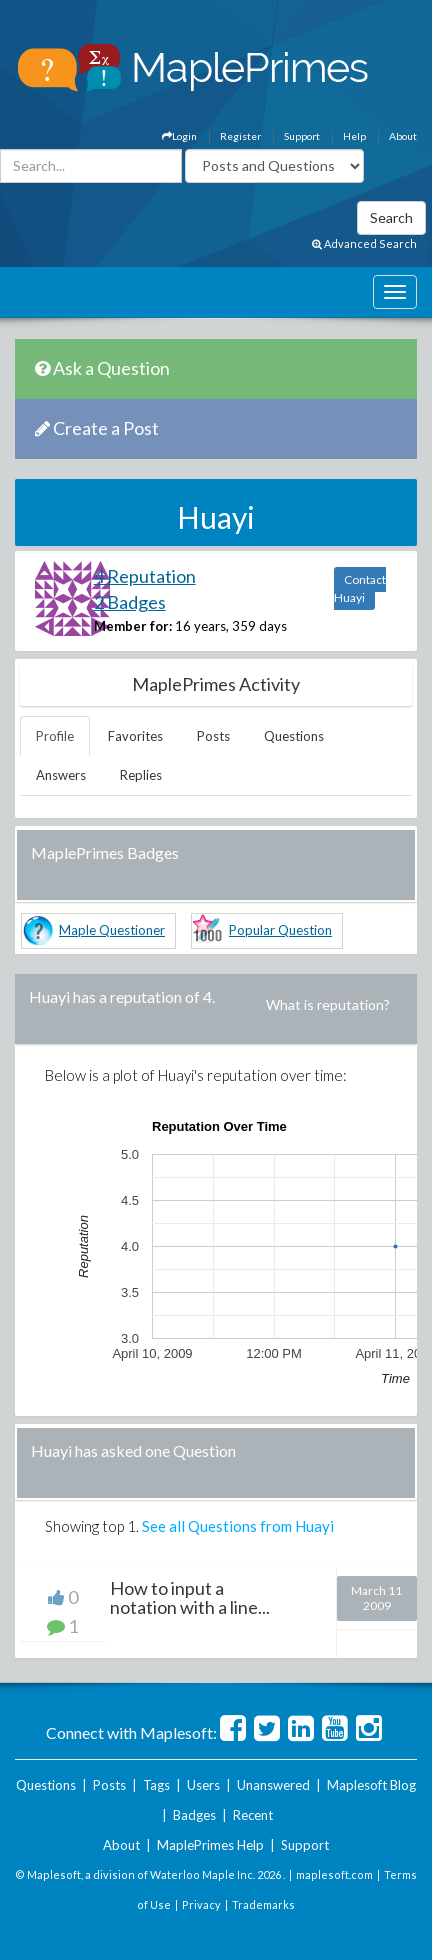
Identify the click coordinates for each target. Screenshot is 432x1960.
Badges (194, 1815)
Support (302, 136)
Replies (141, 775)
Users (203, 1785)
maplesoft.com (334, 1874)
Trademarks (263, 1904)
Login (179, 136)
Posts (213, 736)
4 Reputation (145, 576)
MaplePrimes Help (210, 1845)
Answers (61, 775)
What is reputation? (328, 1004)
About (403, 136)
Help (354, 136)
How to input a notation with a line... (190, 1598)
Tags (156, 1785)
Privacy (201, 1904)
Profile (55, 736)
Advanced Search (364, 243)
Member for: (133, 626)
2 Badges (130, 602)
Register (240, 136)
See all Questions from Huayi (238, 1526)
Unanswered (273, 1785)
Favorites (135, 736)
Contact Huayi (360, 588)
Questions (294, 736)
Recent (253, 1815)
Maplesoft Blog (371, 1785)
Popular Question (280, 930)
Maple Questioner (112, 930)
